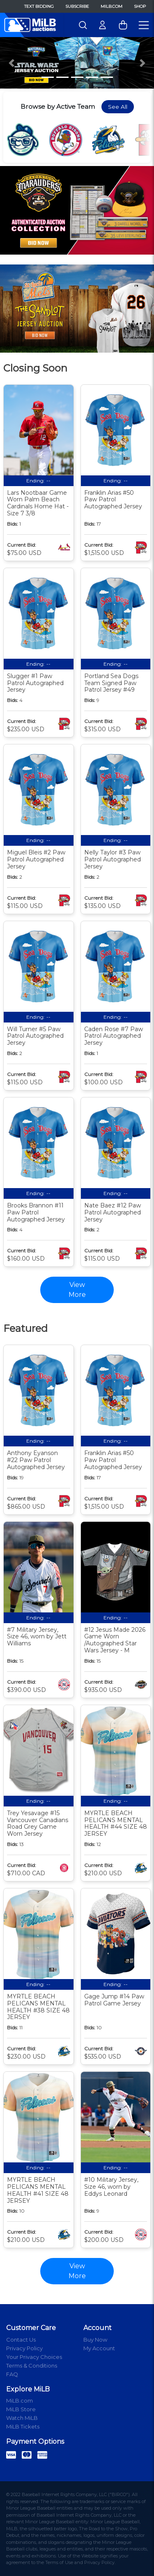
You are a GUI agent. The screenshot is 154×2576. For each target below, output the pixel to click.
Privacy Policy (24, 2348)
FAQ (12, 2374)
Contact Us (21, 2339)
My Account (99, 2348)
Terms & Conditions (31, 2365)
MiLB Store (21, 2409)
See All (117, 106)
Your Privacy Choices (34, 2357)
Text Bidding (39, 6)
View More (77, 2271)
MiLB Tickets (22, 2426)
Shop (140, 6)
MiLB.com (111, 6)
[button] (11, 63)
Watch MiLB (22, 2418)
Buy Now (95, 2339)
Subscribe (77, 6)
